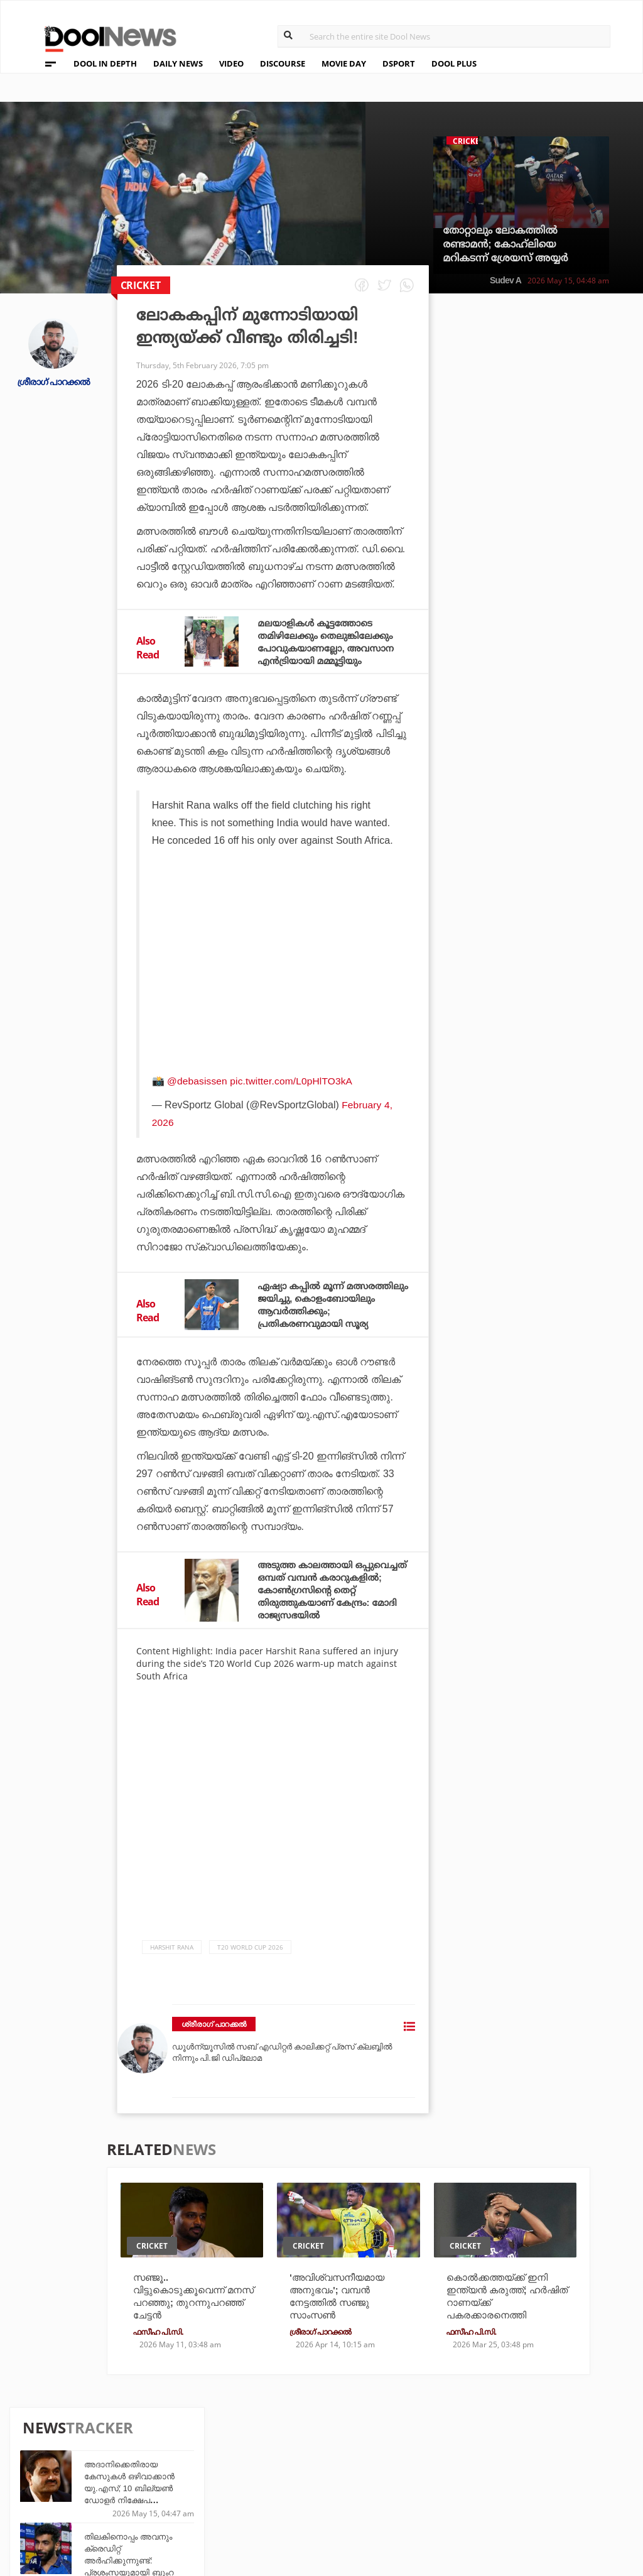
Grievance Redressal (79, 2515)
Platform (387, 2447)
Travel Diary (297, 2447)
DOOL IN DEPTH (105, 63)
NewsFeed (387, 2481)
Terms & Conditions (77, 2483)
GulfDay (288, 2498)
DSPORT (398, 63)
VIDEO (231, 63)
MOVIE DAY (344, 63)
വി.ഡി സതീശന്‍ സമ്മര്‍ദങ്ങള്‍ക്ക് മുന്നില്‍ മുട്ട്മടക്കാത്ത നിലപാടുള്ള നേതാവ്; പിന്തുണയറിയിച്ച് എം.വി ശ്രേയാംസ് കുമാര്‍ (563, 889)
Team (39, 2450)
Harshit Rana (171, 1959)
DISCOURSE (282, 63)
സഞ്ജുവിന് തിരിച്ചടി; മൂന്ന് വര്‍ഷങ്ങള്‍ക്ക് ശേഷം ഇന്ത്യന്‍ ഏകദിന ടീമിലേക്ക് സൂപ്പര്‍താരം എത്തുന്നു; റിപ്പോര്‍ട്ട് (562, 817)
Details (191, 2498)
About (43, 2434)
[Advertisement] (274, 981)
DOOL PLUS (454, 63)
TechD (188, 2447)
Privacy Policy (64, 2466)
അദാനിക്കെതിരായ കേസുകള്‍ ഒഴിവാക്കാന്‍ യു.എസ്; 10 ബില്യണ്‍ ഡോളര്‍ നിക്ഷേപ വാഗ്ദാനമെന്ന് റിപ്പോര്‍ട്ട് (558, 390)
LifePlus (288, 2464)
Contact (48, 2499)
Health (190, 2481)
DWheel (192, 2464)
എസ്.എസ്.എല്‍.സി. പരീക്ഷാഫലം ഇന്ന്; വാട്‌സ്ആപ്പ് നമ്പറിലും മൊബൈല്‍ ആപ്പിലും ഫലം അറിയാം (565, 744)
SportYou (292, 2481)
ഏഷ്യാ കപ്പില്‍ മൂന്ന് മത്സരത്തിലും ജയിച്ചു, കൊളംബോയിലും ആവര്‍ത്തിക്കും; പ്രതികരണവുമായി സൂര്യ (318, 1310)
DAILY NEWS (178, 63)
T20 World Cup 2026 (250, 1959)
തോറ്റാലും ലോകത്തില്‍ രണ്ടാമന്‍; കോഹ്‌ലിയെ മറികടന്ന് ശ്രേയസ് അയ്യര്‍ (505, 244)
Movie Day (388, 2464)
